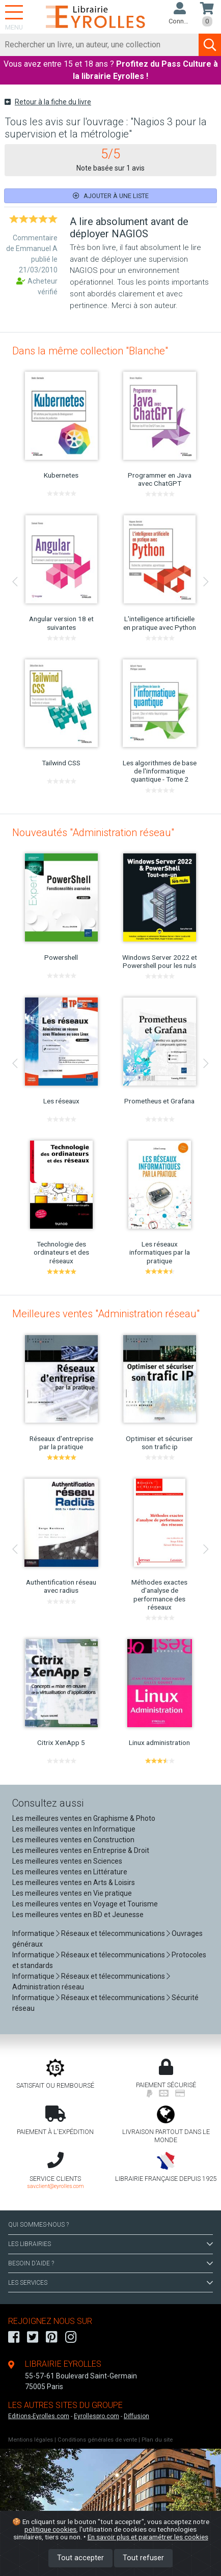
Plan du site (157, 2439)
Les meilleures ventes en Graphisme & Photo (83, 1818)
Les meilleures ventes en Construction (73, 1840)
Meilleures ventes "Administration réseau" (106, 1314)
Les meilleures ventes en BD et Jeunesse (78, 1914)
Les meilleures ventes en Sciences (67, 1861)
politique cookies (50, 2529)
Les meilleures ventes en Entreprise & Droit (80, 1850)
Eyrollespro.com (96, 2416)
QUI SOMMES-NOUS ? (38, 2224)
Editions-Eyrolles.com (38, 2416)
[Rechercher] (99, 45)
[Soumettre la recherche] (210, 45)
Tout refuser (143, 2558)
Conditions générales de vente (97, 2439)
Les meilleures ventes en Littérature (69, 1872)
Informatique (33, 1933)
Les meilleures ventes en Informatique (73, 1829)
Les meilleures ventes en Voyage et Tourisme (85, 1904)
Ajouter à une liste (111, 196)
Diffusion (136, 2416)
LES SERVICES (110, 2283)
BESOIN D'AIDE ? (110, 2263)
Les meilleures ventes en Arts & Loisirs (73, 1882)
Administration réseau (48, 1987)
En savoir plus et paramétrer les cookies (148, 2537)
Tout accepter (80, 2558)
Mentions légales (30, 2439)
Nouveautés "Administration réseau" (93, 832)
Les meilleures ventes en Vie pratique (72, 1893)
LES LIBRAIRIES (110, 2244)
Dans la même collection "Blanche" (90, 351)
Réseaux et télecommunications (113, 1933)
